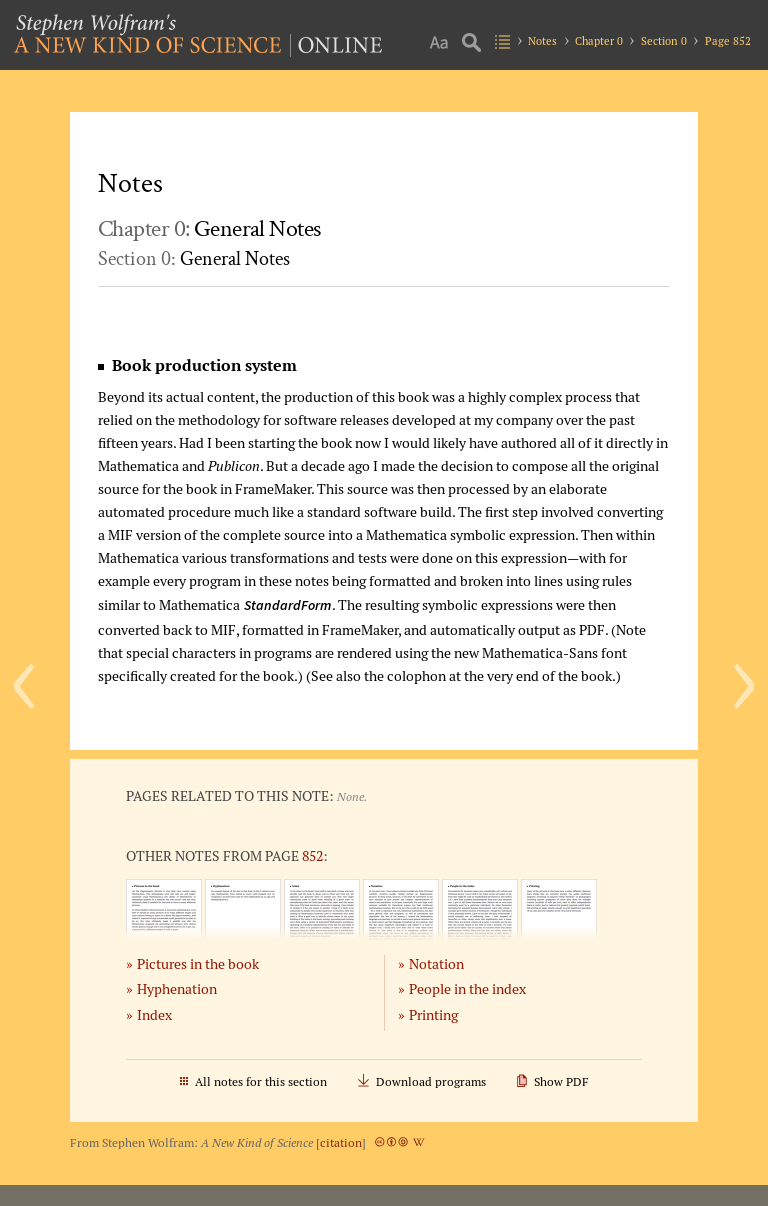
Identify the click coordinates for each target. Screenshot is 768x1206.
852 (312, 855)
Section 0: (194, 259)
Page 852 (728, 41)
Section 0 (664, 41)
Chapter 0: (209, 228)
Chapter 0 (599, 41)
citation (341, 1142)
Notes (542, 41)
